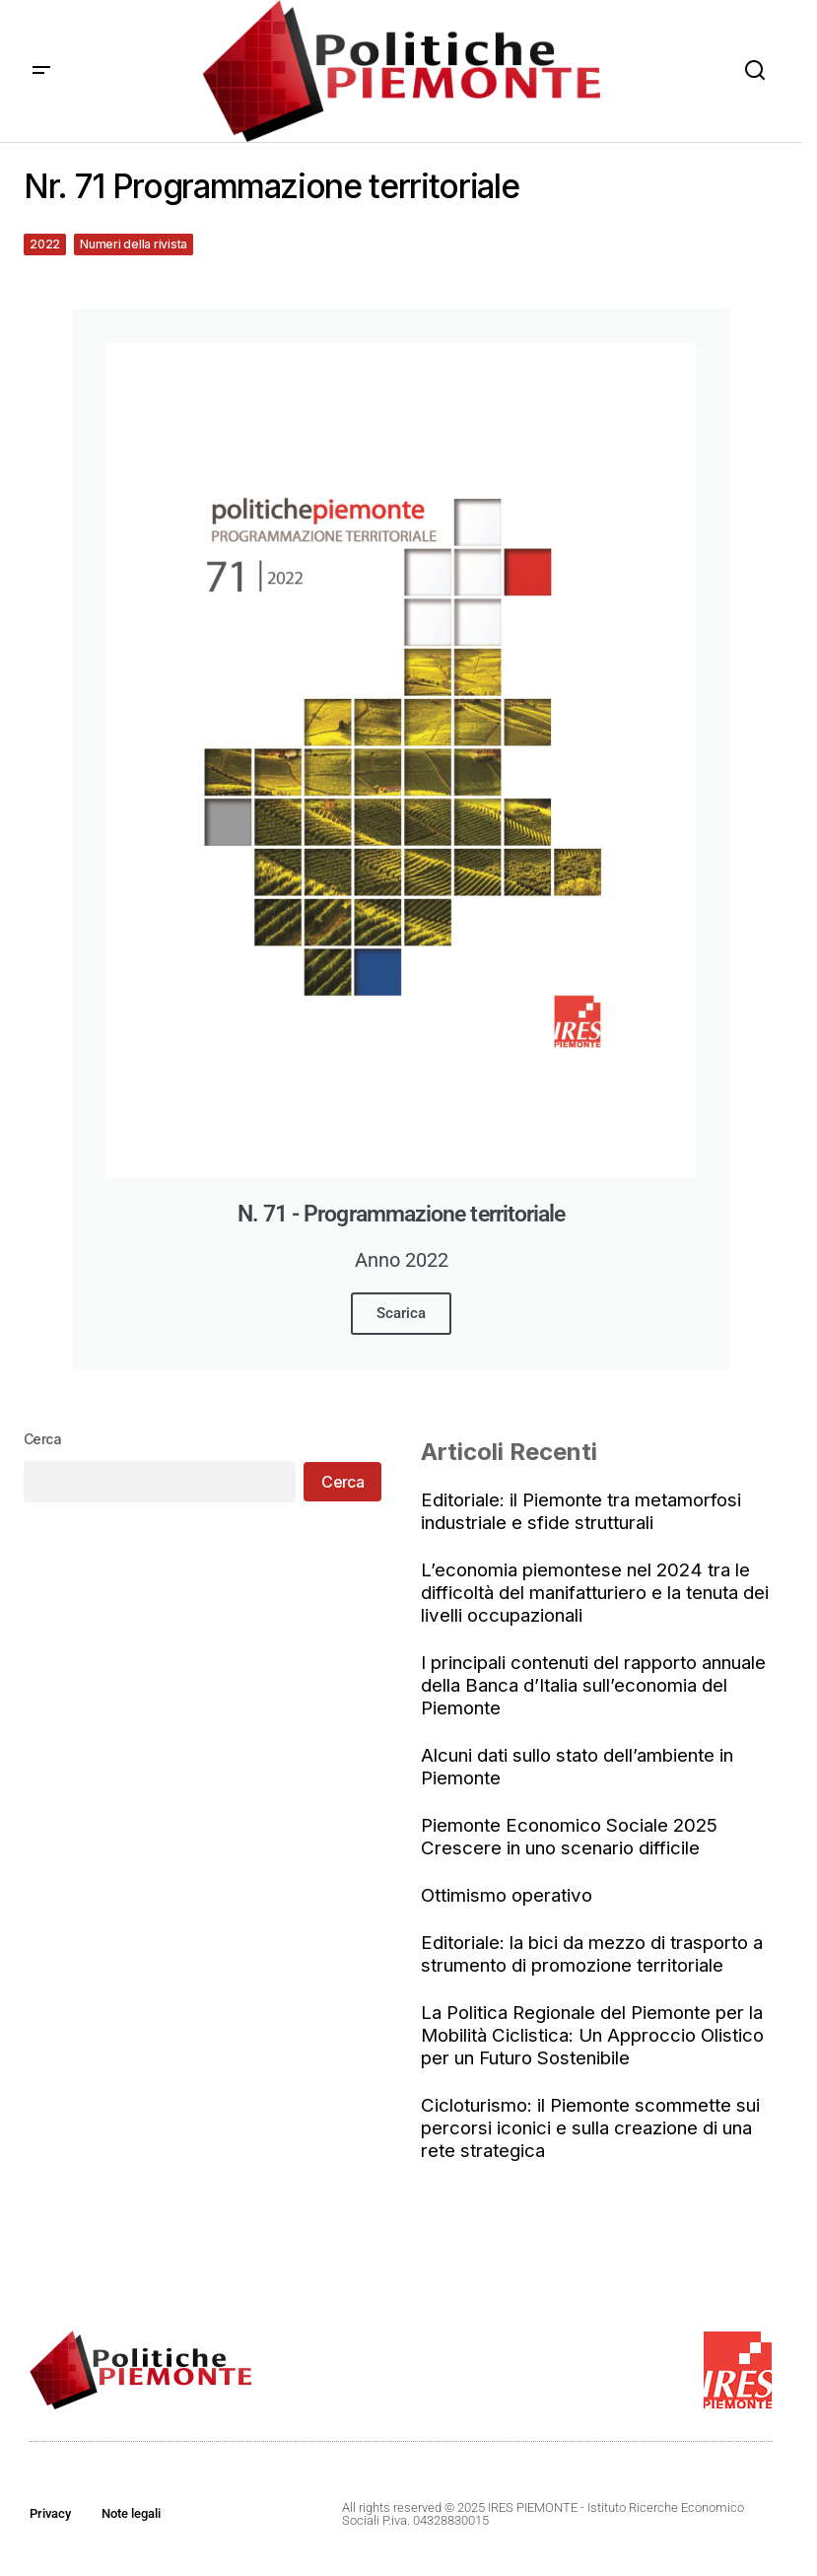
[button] (41, 71)
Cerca (42, 1438)
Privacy (50, 2513)
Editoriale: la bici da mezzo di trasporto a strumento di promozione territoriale (592, 1954)
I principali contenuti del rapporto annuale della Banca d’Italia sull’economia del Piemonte (593, 1685)
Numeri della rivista (133, 244)
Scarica (401, 1313)
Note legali (131, 2513)
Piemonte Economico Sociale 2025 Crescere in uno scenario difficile (569, 1836)
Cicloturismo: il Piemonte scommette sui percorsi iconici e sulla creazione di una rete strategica (590, 2128)
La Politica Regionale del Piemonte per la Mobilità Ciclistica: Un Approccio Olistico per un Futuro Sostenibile (592, 2035)
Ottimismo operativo (506, 1895)
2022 (45, 244)
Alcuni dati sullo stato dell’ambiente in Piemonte (577, 1766)
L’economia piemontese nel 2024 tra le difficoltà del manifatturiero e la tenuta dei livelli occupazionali (595, 1593)
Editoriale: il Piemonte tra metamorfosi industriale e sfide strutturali (581, 1511)
